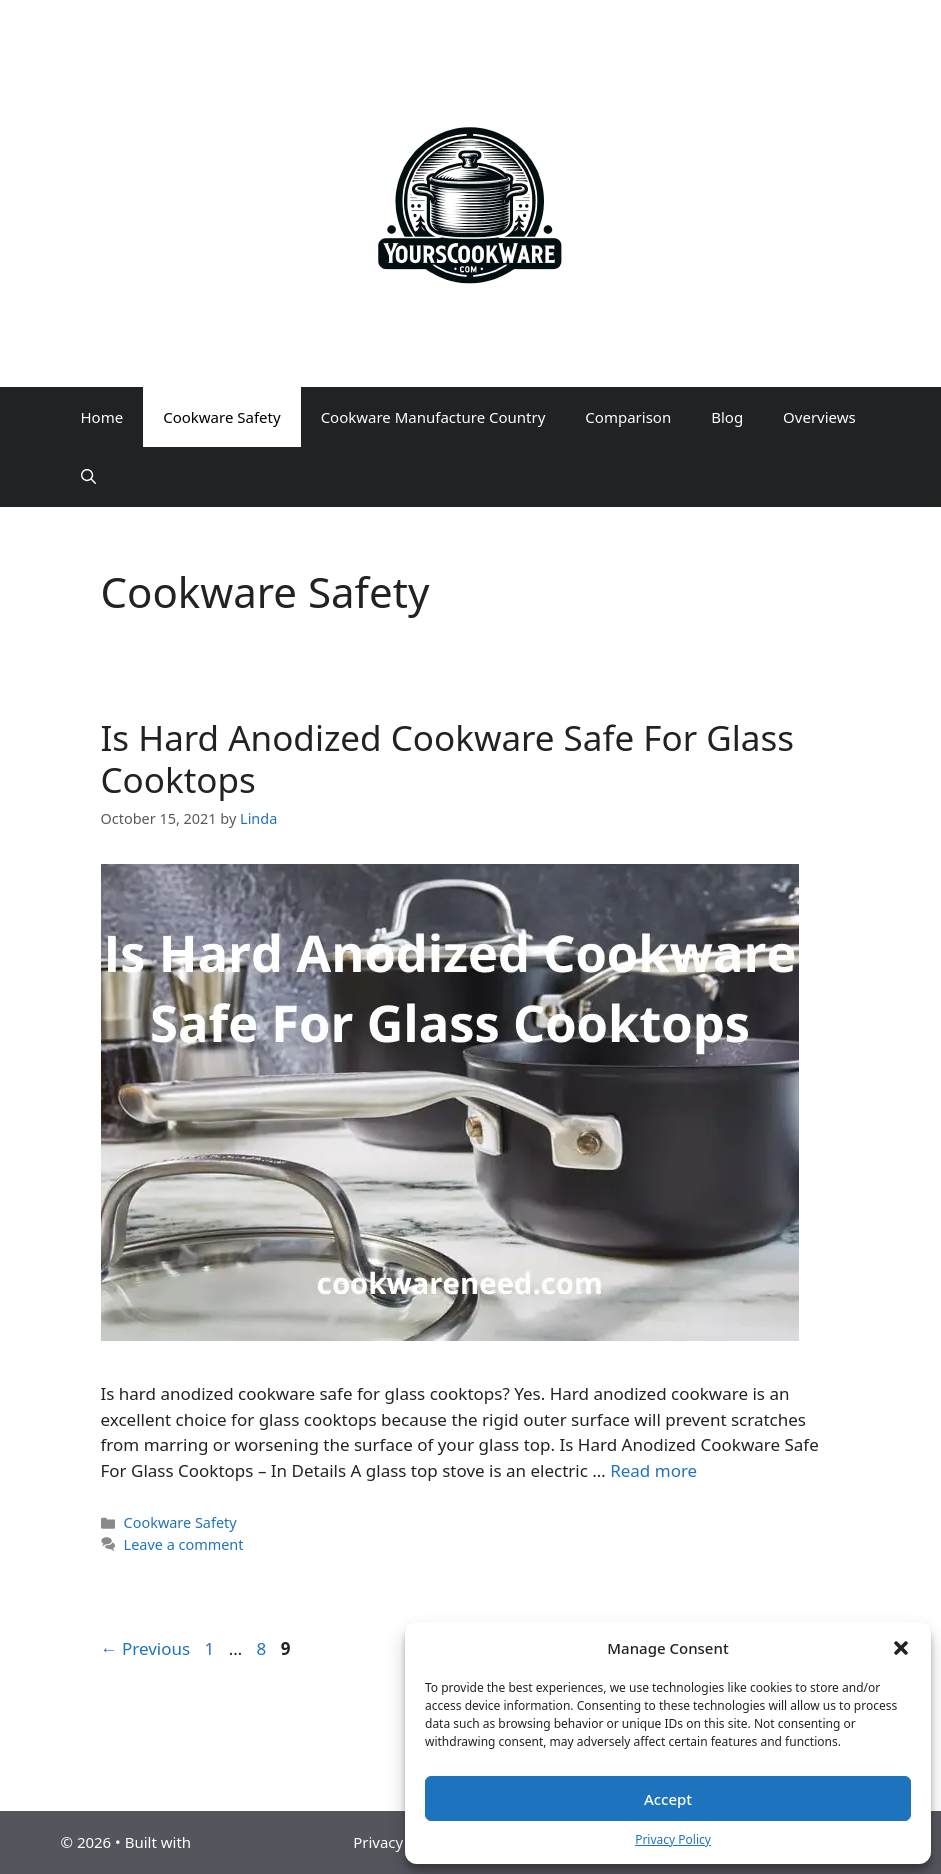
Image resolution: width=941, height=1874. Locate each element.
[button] (901, 1648)
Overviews (819, 417)
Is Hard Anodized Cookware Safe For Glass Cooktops (447, 758)
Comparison (628, 417)
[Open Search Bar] (88, 477)
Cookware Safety (221, 417)
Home (102, 417)
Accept (668, 1799)
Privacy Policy (673, 1839)
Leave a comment (184, 1544)
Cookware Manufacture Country (433, 417)
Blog (727, 417)
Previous (146, 1648)
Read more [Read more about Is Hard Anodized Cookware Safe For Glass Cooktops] (653, 1470)
